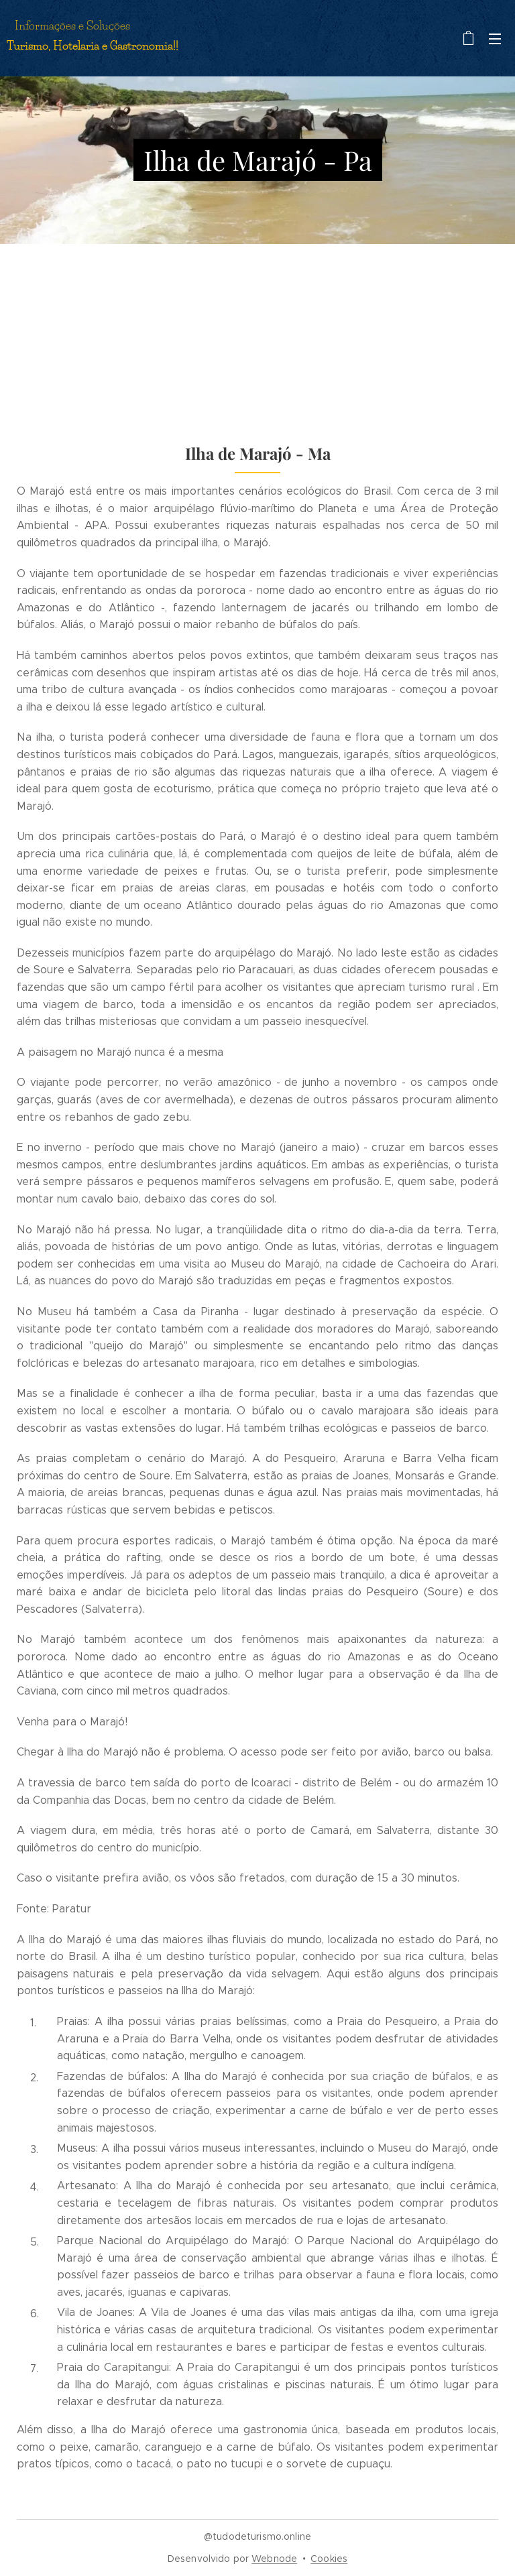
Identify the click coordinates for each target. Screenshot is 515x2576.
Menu (495, 39)
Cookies (328, 2559)
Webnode (274, 2559)
